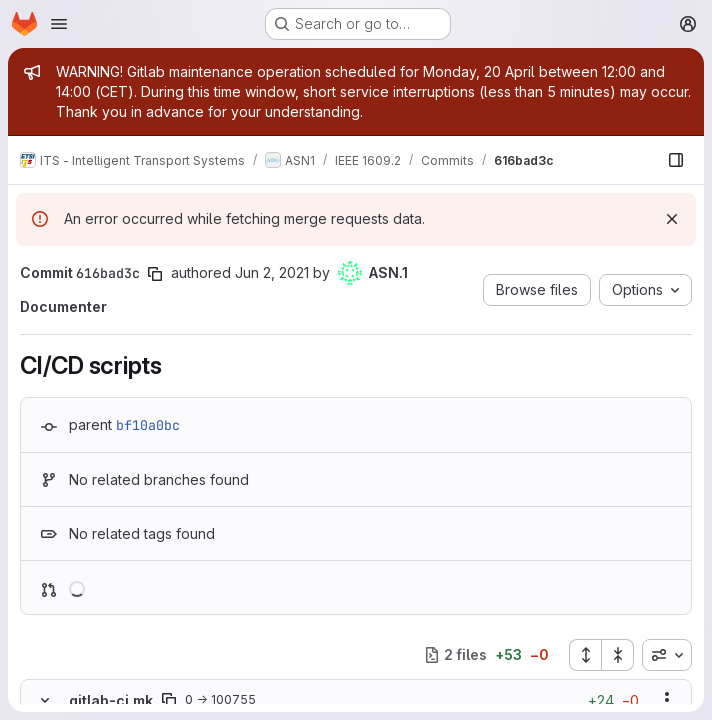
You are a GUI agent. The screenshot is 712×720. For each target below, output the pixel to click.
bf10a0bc (148, 425)
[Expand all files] (585, 655)
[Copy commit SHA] (155, 274)
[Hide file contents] (45, 700)
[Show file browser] (676, 160)
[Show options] (667, 700)
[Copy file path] (169, 700)
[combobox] (667, 655)
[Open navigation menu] (59, 24)
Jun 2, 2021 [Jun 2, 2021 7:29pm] (272, 272)
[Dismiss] (672, 219)
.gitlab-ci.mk (109, 700)
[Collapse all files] (618, 655)
